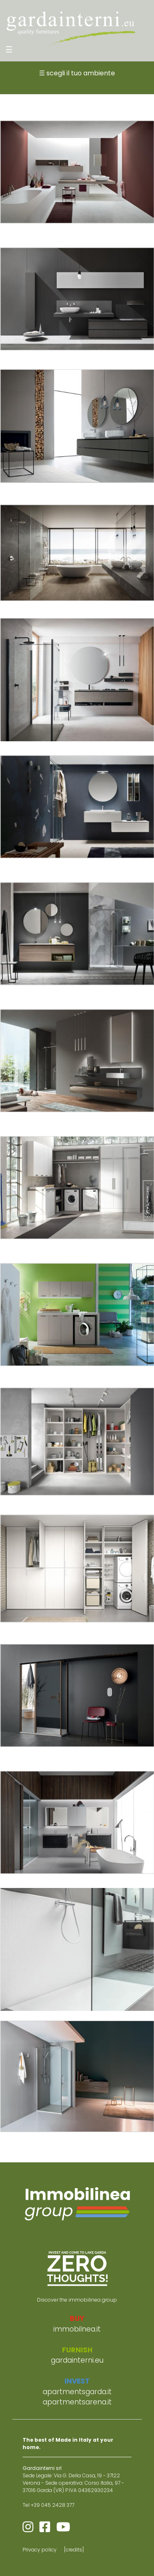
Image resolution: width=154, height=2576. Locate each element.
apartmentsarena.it (77, 2402)
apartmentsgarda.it (77, 2392)
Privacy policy (40, 2549)
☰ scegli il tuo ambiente (77, 73)
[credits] (74, 2549)
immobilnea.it (77, 2329)
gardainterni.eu (77, 2360)
